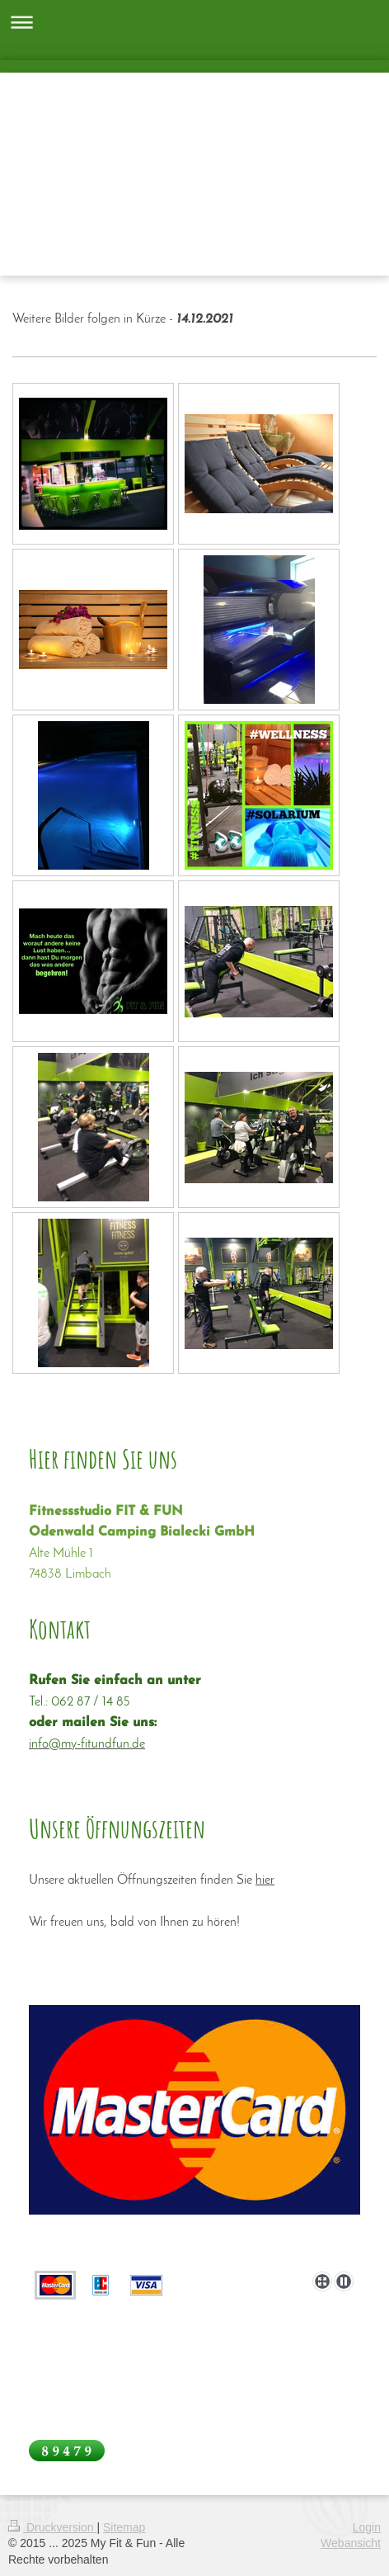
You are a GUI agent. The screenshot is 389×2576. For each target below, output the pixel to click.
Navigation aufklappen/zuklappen (194, 22)
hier (264, 1880)
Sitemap (124, 2527)
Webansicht (351, 2543)
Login (367, 2527)
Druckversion (52, 2527)
